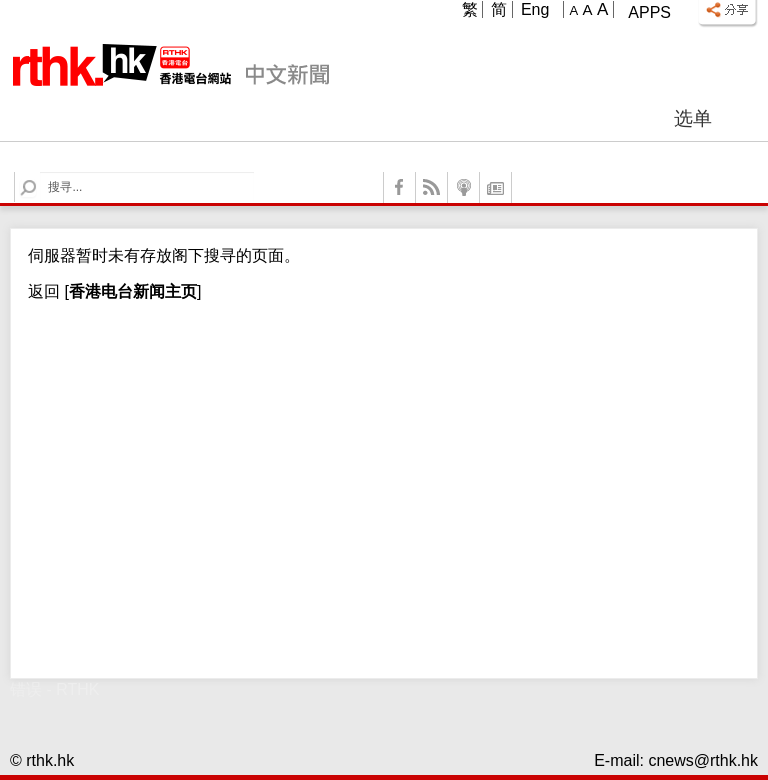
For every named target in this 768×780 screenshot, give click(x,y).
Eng (535, 9)
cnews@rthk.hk (703, 760)
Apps (649, 12)
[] (130, 291)
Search (40, 172)
